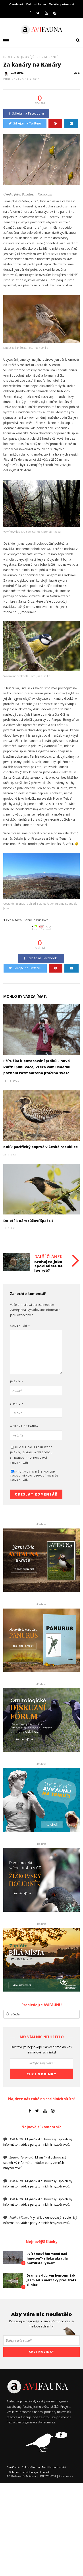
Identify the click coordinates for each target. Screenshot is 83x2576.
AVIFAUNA (16, 2139)
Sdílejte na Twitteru (25, 123)
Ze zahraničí (48, 57)
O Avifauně (16, 4)
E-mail (16, 1403)
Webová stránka (24, 1426)
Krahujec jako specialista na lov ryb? (48, 1266)
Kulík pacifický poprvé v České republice (40, 1146)
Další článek (48, 1256)
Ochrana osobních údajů (23, 2472)
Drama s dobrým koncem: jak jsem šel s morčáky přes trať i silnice (51, 2280)
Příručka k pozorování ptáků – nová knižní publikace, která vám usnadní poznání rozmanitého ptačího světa (36, 1066)
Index (8, 57)
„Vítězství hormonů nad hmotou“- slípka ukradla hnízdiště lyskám (47, 2258)
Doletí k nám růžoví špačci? (28, 1220)
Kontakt (44, 2472)
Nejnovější (26, 57)
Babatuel (28, 194)
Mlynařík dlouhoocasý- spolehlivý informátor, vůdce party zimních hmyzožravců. (35, 2162)
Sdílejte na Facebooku (26, 113)
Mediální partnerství (61, 4)
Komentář (20, 1325)
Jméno (16, 1381)
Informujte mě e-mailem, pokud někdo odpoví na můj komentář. (34, 1475)
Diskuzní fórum (36, 4)
